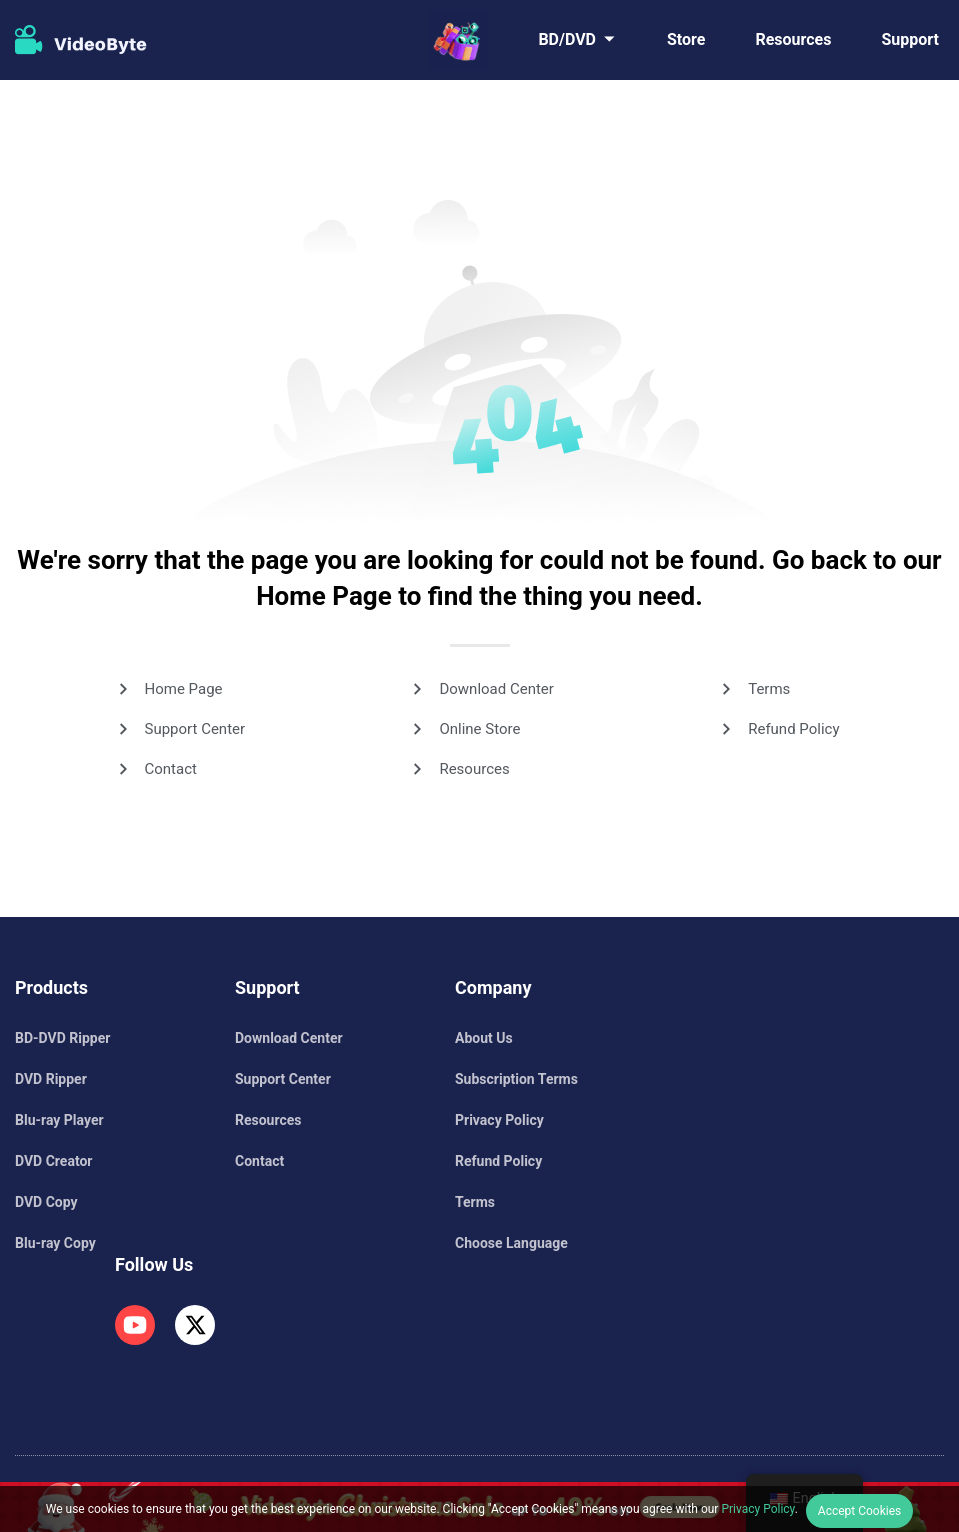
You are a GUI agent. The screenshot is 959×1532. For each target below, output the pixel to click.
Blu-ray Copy (55, 1243)
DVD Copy (46, 1202)
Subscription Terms (516, 1079)
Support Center (195, 729)
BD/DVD (567, 39)
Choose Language (511, 1243)
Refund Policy (793, 729)
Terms (769, 689)
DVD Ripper (51, 1079)
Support (910, 39)
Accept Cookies (859, 1511)
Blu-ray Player (59, 1120)
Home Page (184, 689)
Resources (793, 39)
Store (686, 39)
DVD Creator (53, 1161)
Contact (171, 769)
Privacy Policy (499, 1120)
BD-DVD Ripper (62, 1038)
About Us (484, 1038)
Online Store (479, 729)
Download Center (496, 689)
